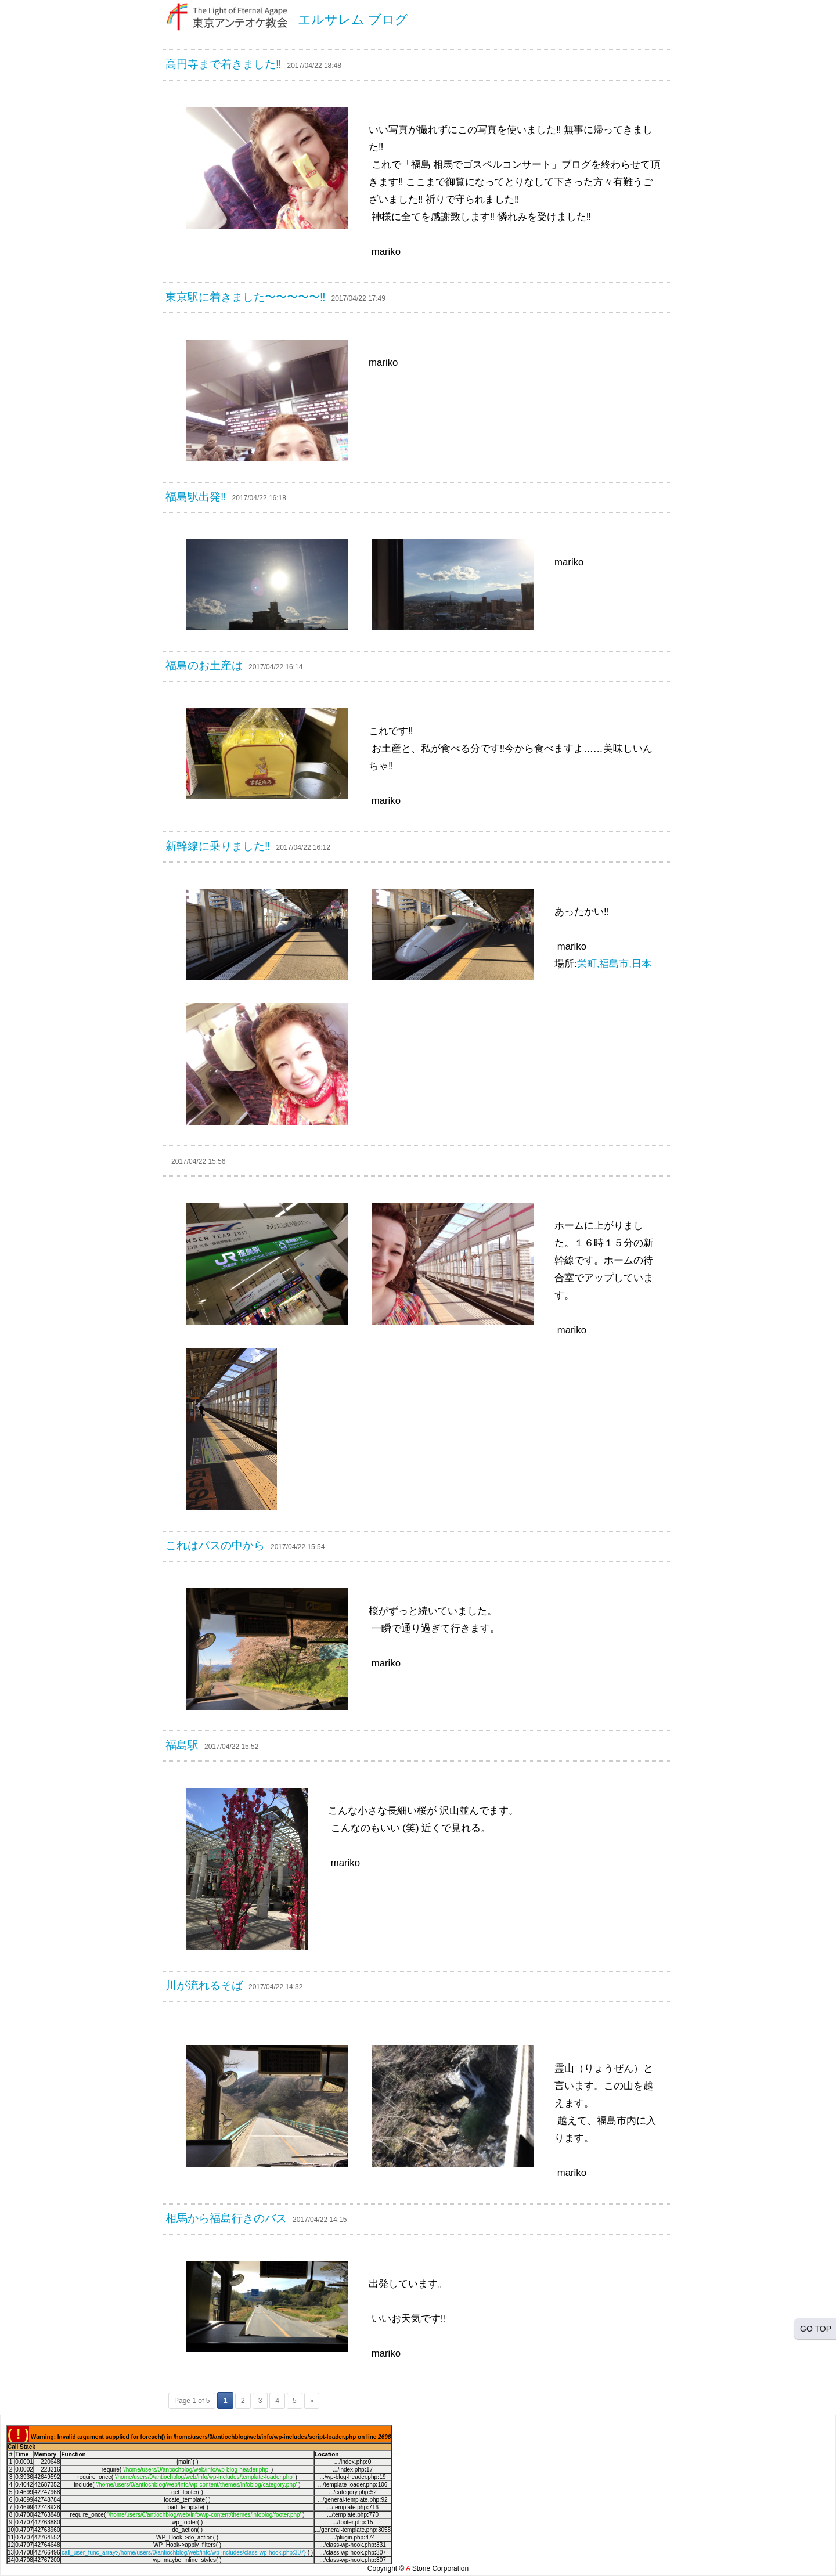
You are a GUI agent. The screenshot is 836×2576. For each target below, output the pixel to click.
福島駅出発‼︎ (195, 496)
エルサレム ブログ (353, 19)
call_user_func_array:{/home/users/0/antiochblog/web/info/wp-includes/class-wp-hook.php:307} (184, 2552)
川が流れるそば (204, 1985)
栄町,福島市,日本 (614, 963)
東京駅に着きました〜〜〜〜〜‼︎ (245, 297)
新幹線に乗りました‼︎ (218, 846)
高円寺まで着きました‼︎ (223, 64)
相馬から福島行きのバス (226, 2218)
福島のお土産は (204, 665)
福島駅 (182, 1745)
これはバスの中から (215, 1545)
